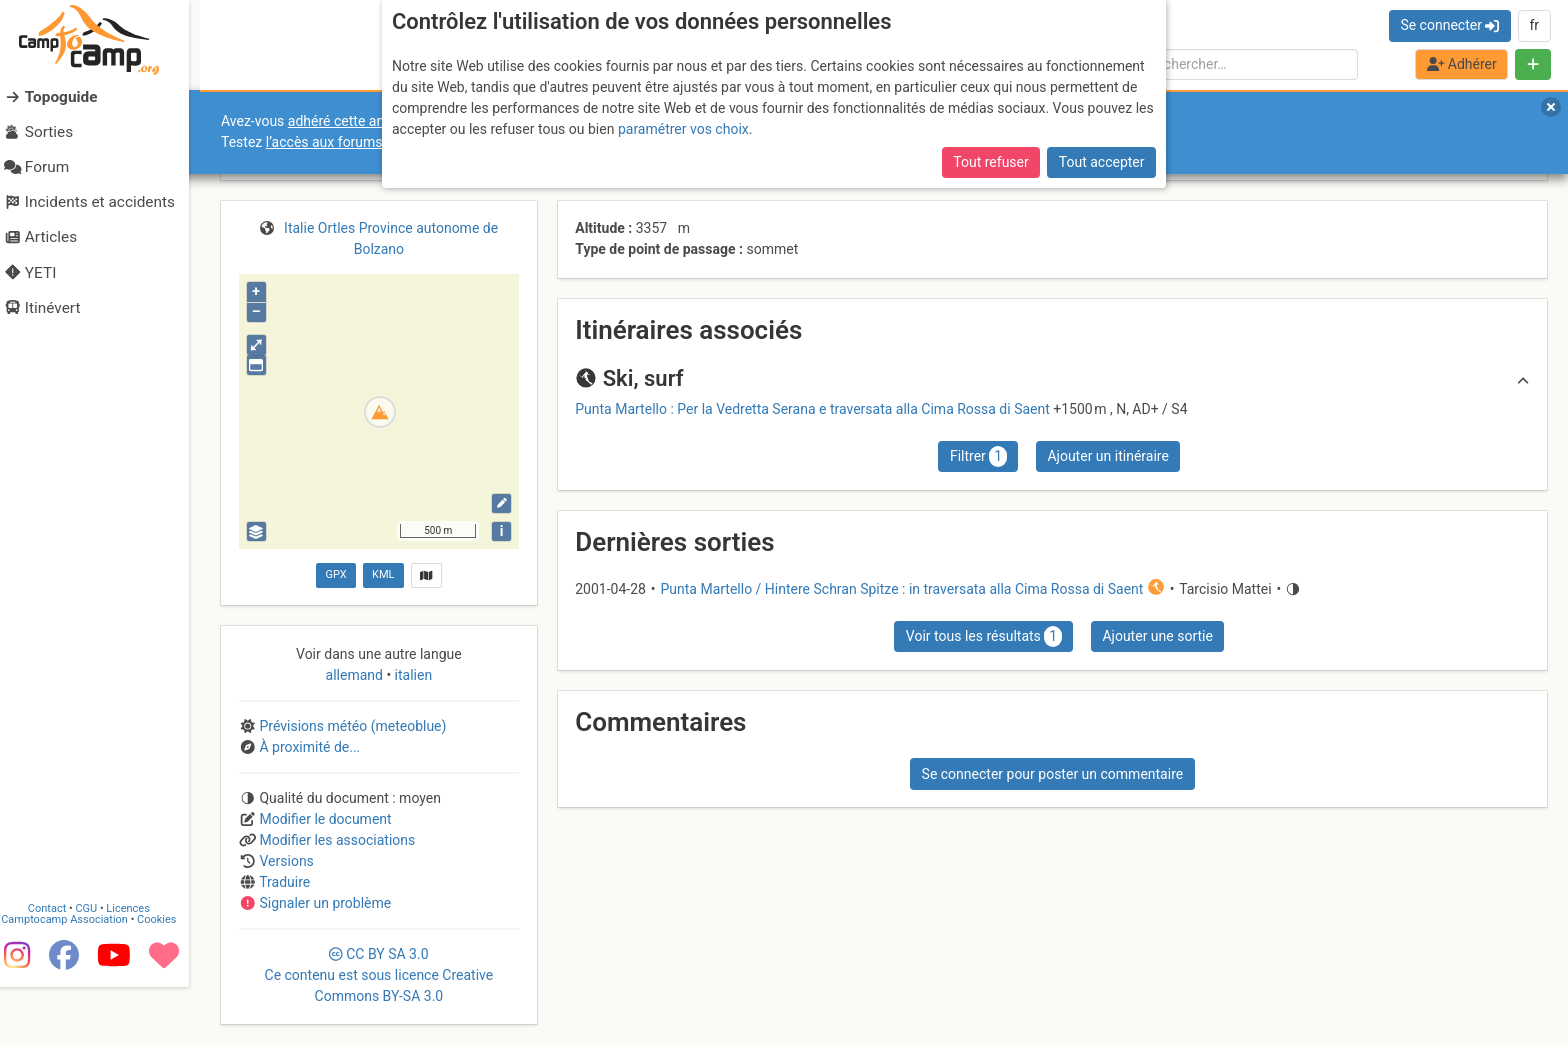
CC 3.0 (379, 975)
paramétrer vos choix (683, 129)
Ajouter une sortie (1157, 636)
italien (411, 675)
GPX (335, 574)
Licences (139, 966)
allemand (356, 675)
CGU (98, 966)
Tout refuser (990, 162)
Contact (58, 966)
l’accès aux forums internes (351, 142)
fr (1534, 25)
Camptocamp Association (75, 977)
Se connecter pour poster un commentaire (1053, 774)
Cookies (167, 977)
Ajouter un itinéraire (1107, 456)
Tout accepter (1102, 162)
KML (383, 574)
